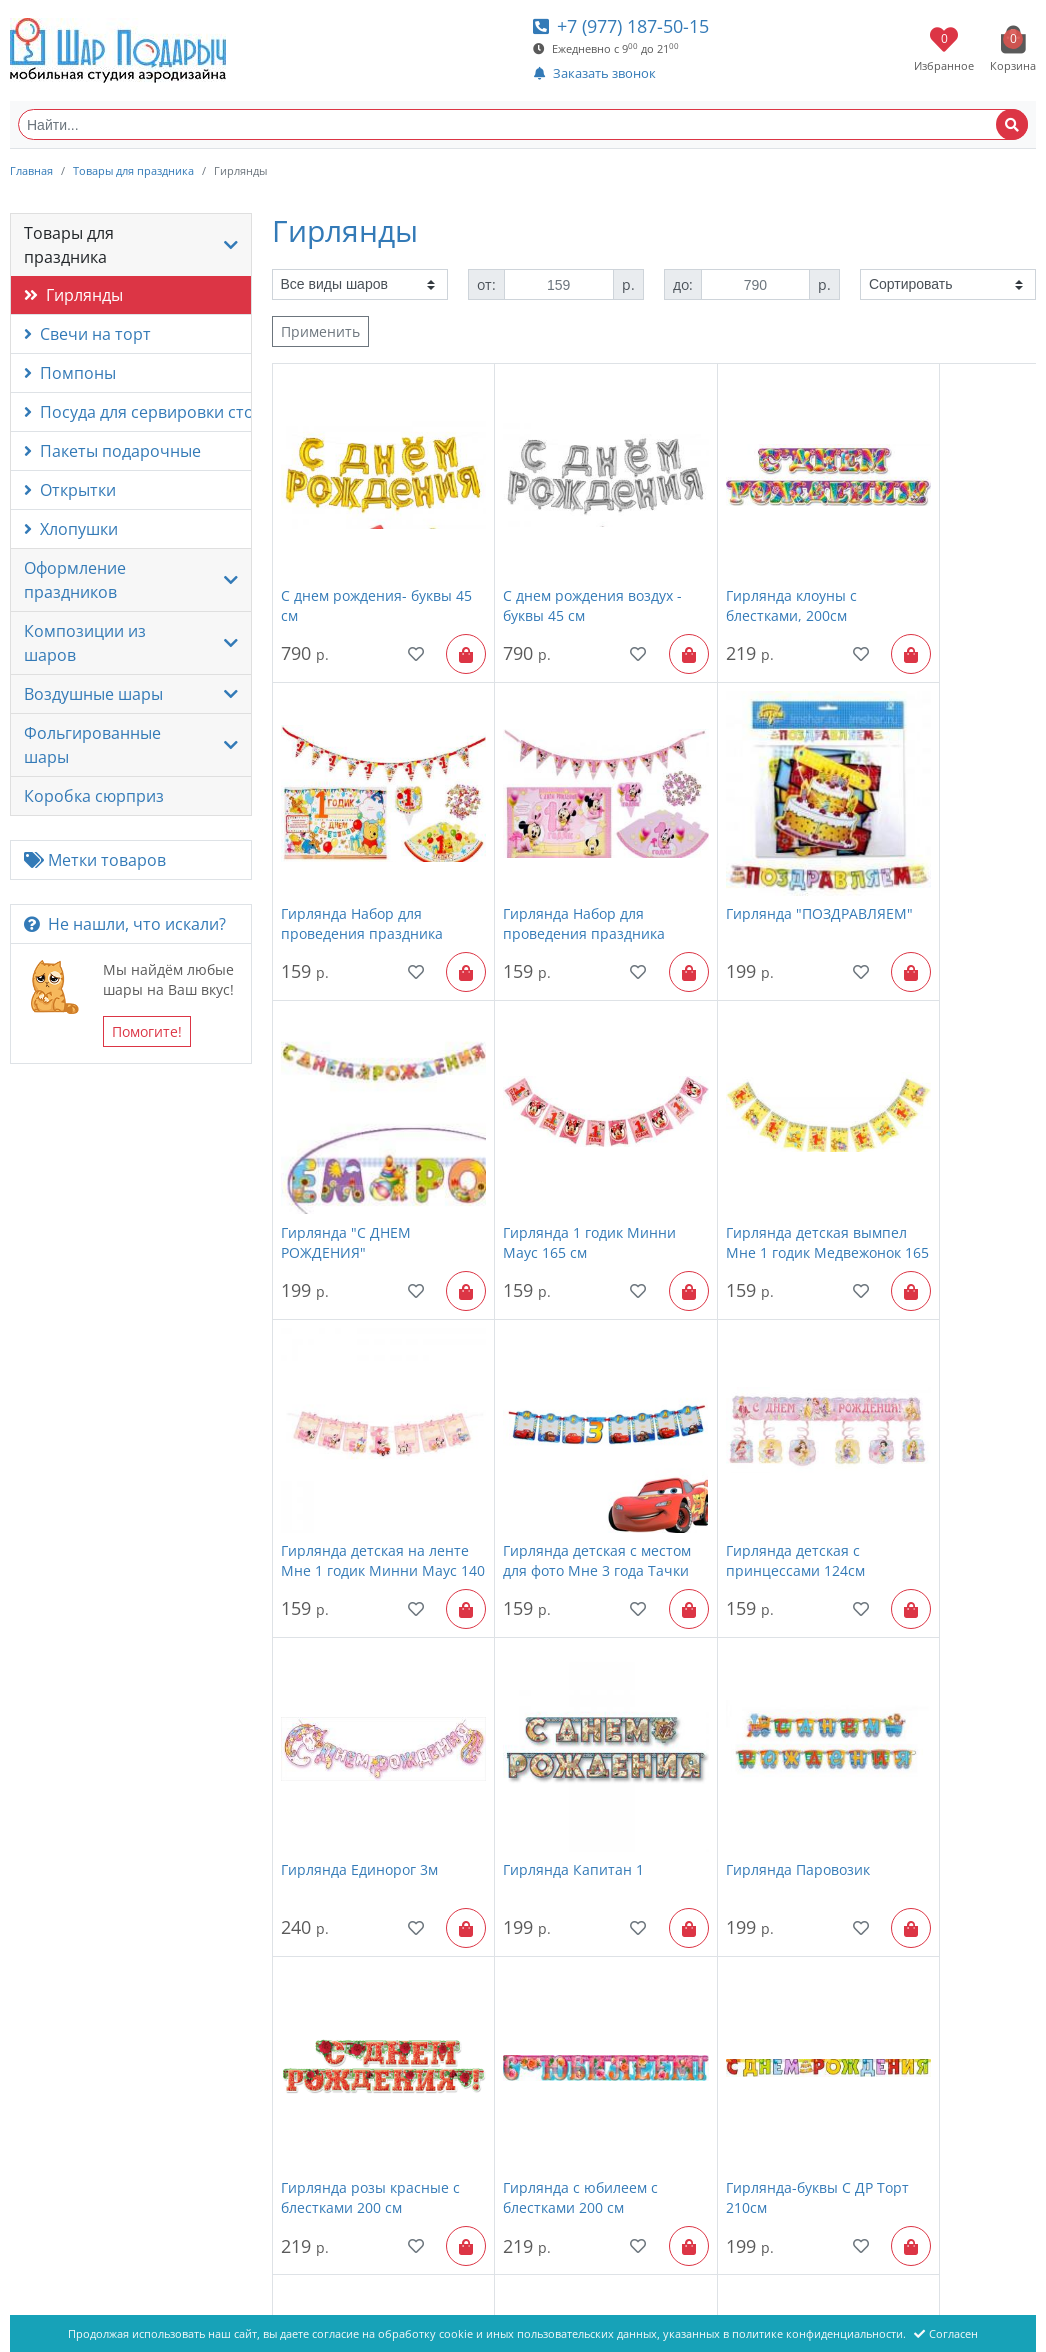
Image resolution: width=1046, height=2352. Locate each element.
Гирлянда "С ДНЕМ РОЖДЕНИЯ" (727, 860)
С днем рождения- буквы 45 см (366, 573)
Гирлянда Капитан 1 (541, 1424)
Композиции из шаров (85, 643)
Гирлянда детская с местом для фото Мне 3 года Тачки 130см (742, 1148)
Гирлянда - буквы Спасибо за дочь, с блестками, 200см (726, 2008)
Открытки (70, 490)
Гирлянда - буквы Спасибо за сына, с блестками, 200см (918, 2008)
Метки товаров (95, 860)
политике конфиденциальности (817, 2333)
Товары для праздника (133, 170)
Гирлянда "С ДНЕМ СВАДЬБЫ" (536, 2007)
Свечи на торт (87, 334)
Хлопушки (71, 529)
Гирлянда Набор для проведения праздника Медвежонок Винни (934, 574)
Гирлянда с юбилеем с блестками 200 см (358, 1720)
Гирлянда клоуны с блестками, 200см (727, 573)
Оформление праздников (75, 580)
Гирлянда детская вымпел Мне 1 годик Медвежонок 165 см (352, 1148)
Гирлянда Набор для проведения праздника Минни (362, 861)
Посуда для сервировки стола (137, 412)
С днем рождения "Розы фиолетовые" (935, 1720)
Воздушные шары (93, 694)
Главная (31, 170)
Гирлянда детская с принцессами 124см (922, 1147)
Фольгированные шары (92, 745)
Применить (320, 331)
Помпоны (70, 373)
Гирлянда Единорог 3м (359, 1424)
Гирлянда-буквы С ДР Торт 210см (544, 1720)
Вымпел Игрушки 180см (363, 1997)
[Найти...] (523, 124)
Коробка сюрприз (94, 796)
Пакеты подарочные (112, 451)
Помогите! (147, 1031)
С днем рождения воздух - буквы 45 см (556, 573)
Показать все (686, 2126)
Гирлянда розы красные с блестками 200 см (937, 1434)
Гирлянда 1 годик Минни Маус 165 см (939, 860)
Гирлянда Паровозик (734, 1424)
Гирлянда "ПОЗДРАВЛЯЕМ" (529, 860)
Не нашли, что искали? (125, 924)
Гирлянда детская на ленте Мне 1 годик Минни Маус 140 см (543, 1148)
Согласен (946, 2333)
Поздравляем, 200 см (734, 1710)
